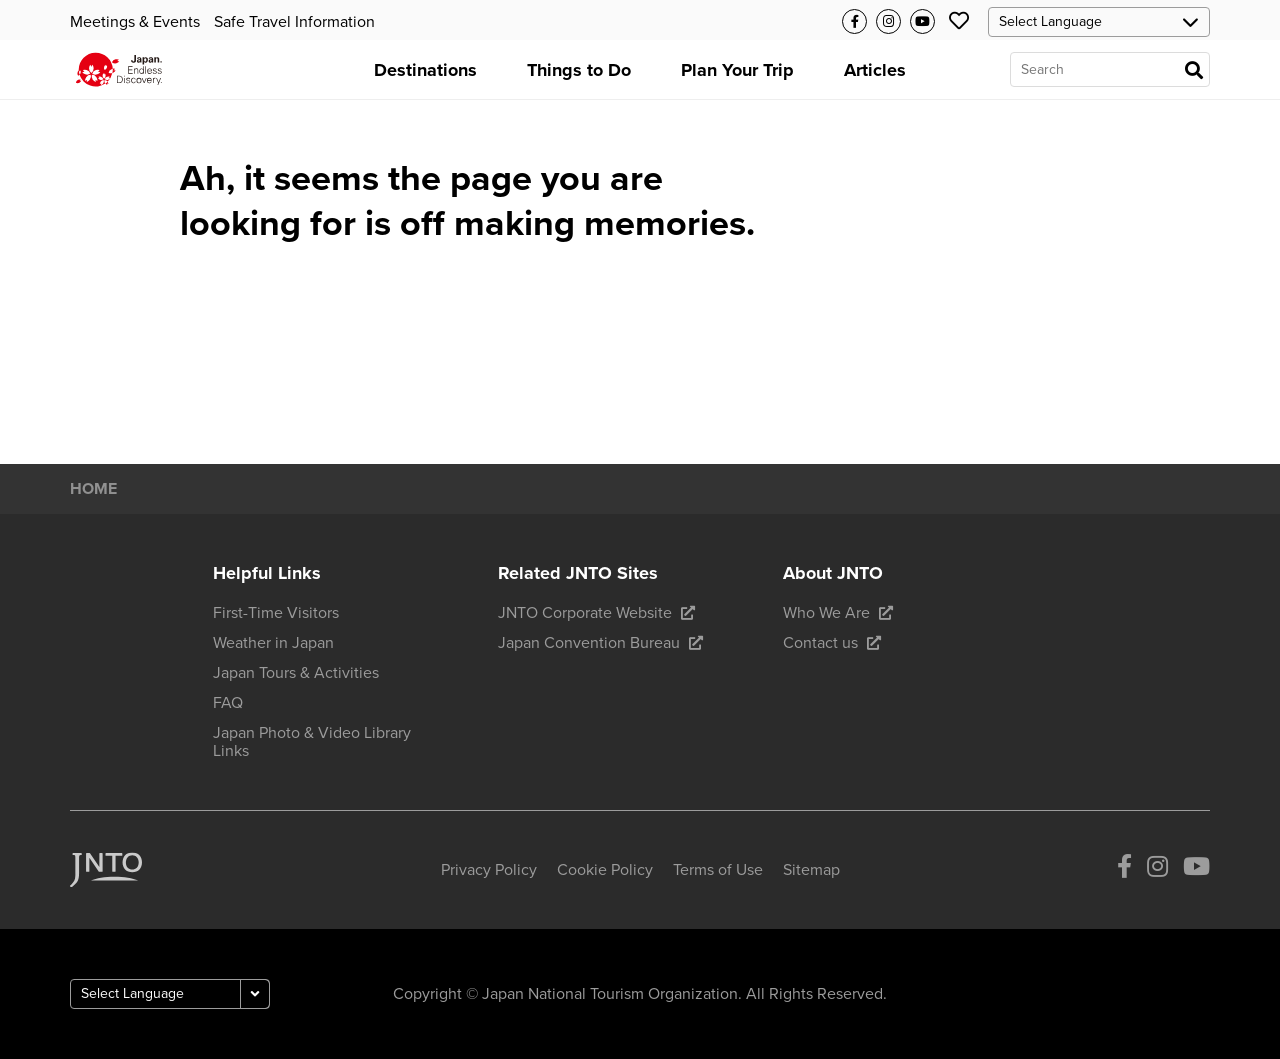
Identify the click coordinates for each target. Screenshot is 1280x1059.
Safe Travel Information (294, 22)
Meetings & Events (135, 22)
